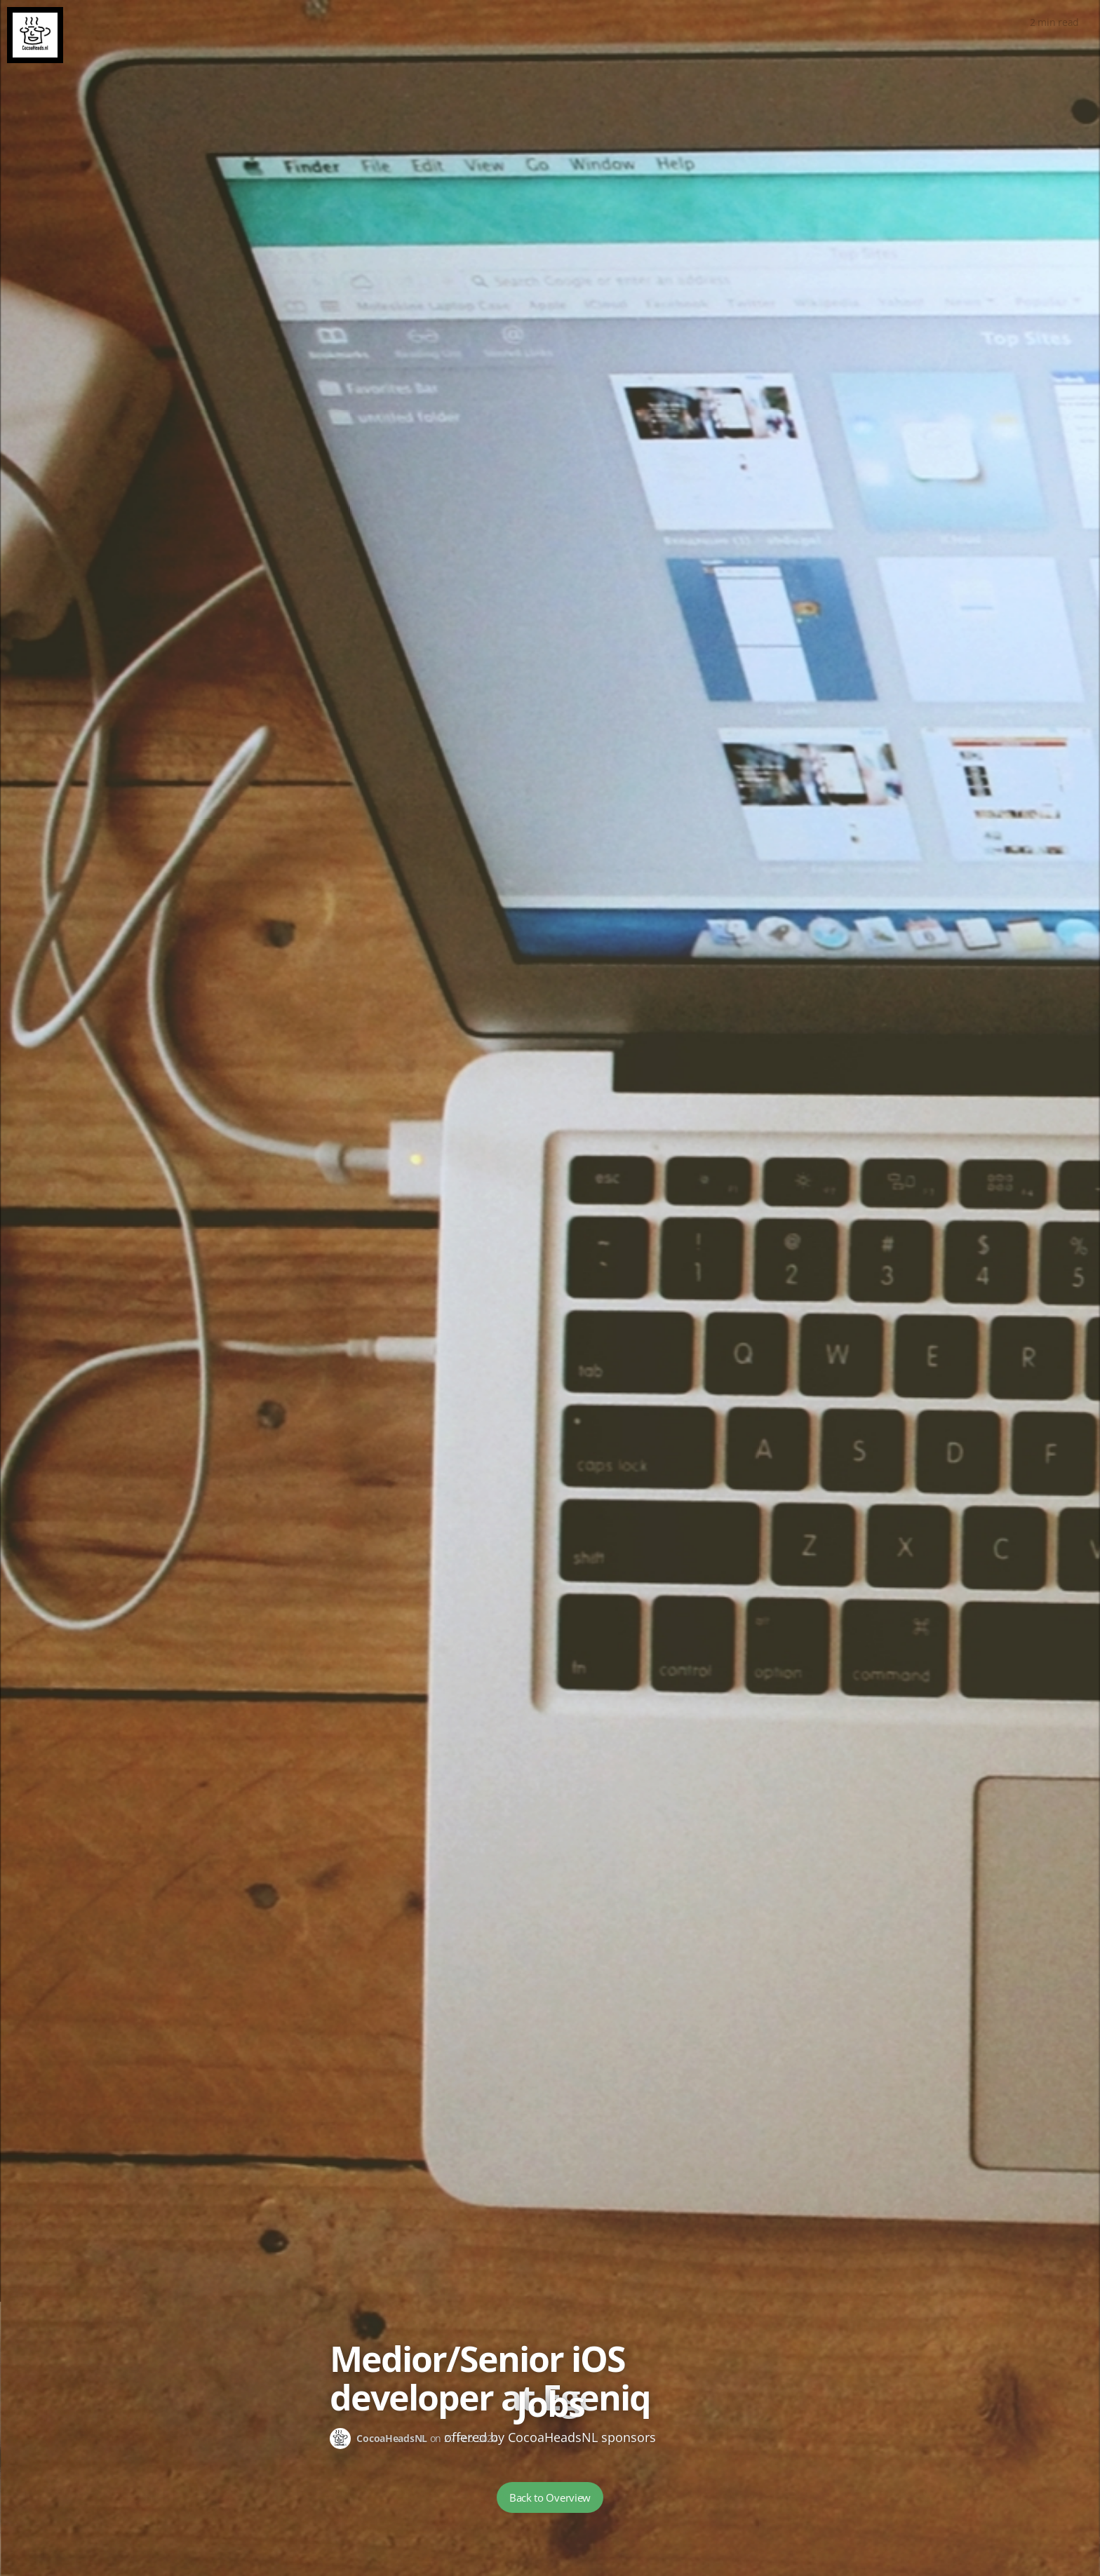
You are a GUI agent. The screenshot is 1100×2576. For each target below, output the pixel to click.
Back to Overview (550, 2497)
